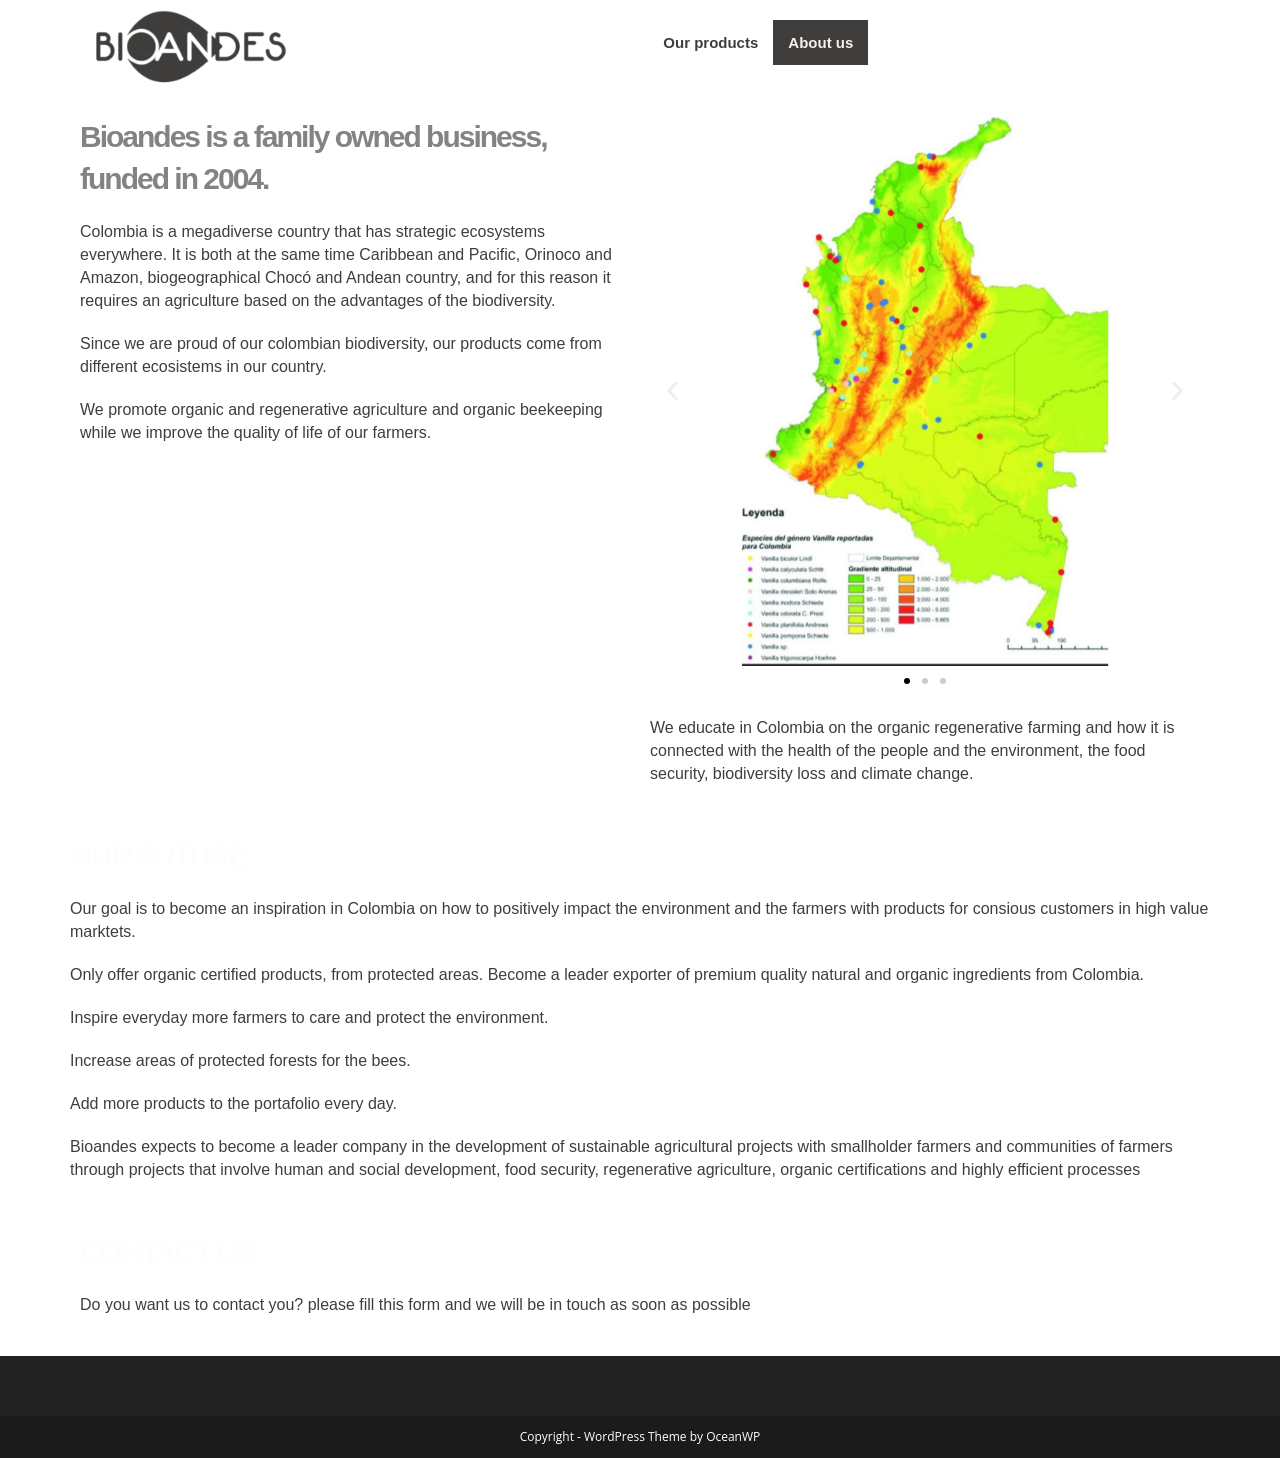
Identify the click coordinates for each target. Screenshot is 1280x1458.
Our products (710, 42)
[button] (672, 390)
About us (820, 42)
